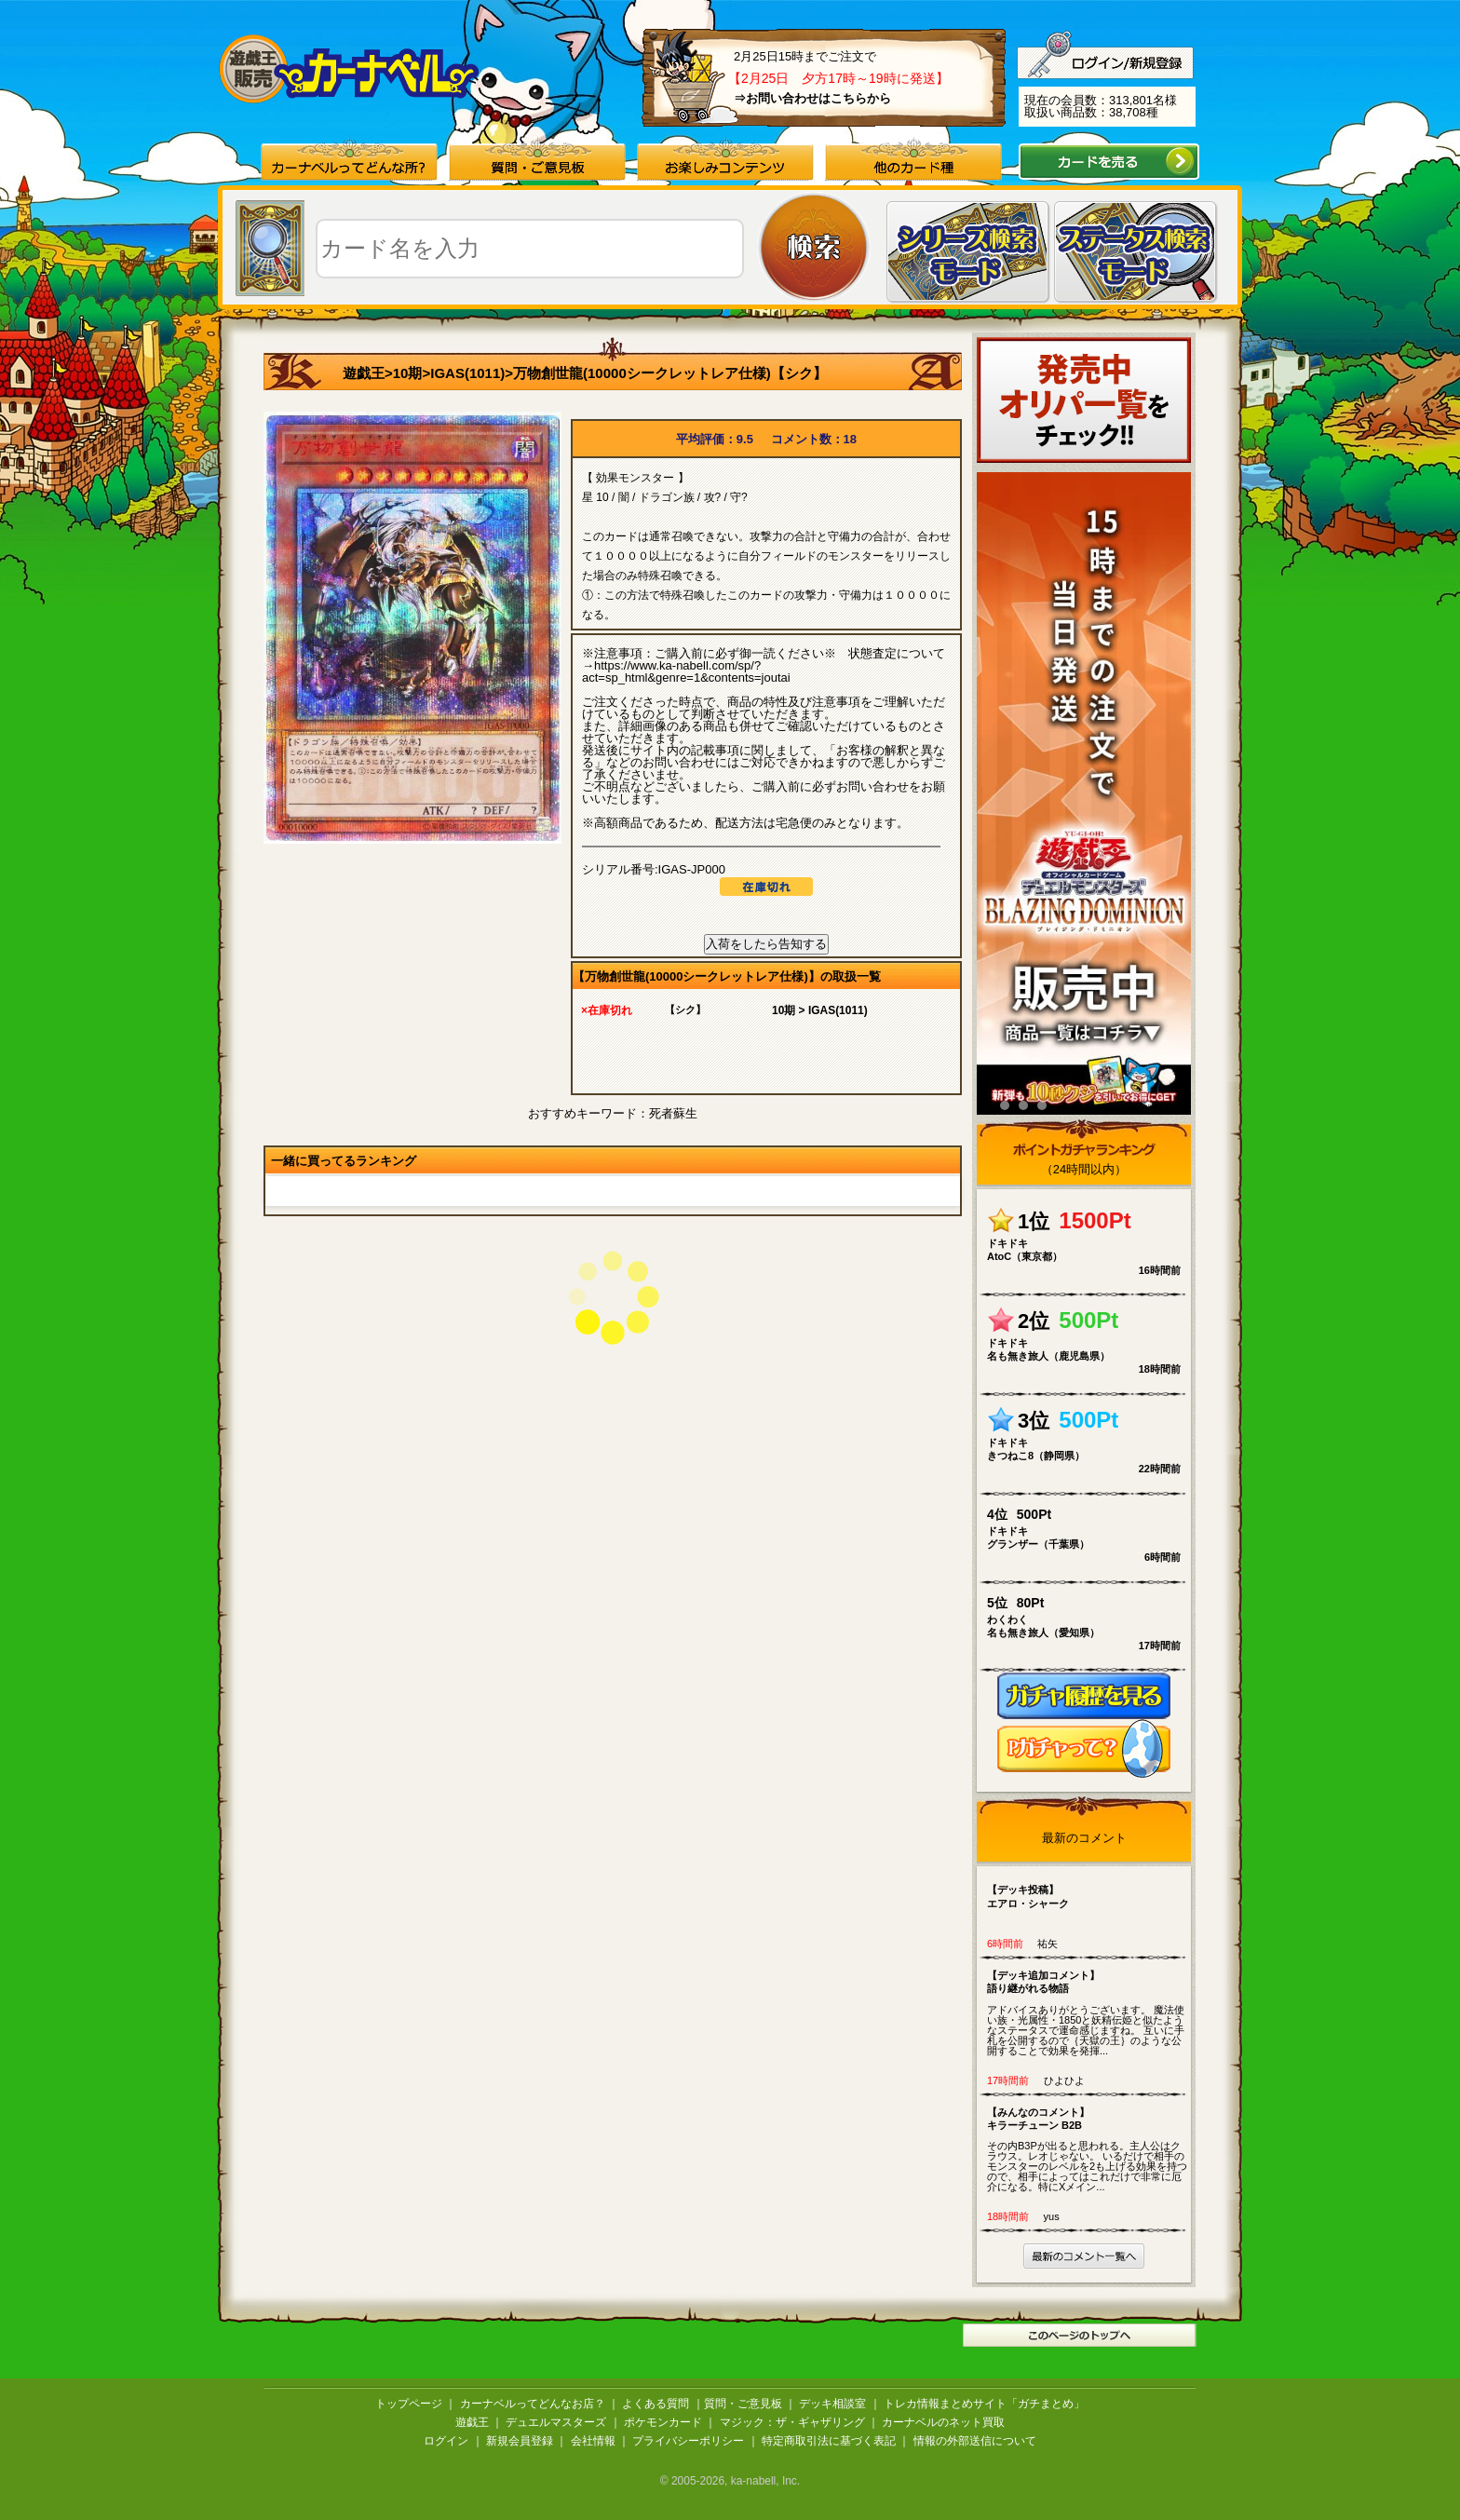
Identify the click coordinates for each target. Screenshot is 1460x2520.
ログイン (446, 2440)
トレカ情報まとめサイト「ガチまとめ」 (984, 2403)
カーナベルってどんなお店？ (532, 2403)
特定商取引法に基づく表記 (829, 2440)
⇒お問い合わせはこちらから (812, 98)
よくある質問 (655, 2403)
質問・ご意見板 (743, 2403)
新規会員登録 (519, 2440)
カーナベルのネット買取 (943, 2422)
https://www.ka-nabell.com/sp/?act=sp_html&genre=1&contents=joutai (686, 671)
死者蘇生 (673, 1113)
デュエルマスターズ (556, 2422)
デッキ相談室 (832, 2403)
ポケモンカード (663, 2422)
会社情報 (593, 2440)
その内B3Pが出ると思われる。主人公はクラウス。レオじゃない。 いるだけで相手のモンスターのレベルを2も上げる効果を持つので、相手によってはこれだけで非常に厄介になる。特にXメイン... (1088, 2149)
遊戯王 (364, 373)
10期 (408, 373)
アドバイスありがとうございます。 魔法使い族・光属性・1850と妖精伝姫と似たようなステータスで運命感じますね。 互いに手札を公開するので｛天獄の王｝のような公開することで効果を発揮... (1088, 2012)
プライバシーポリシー (688, 2440)
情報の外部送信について (974, 2440)
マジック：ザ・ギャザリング (792, 2422)
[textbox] (530, 248)
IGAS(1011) (467, 373)
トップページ (408, 2403)
